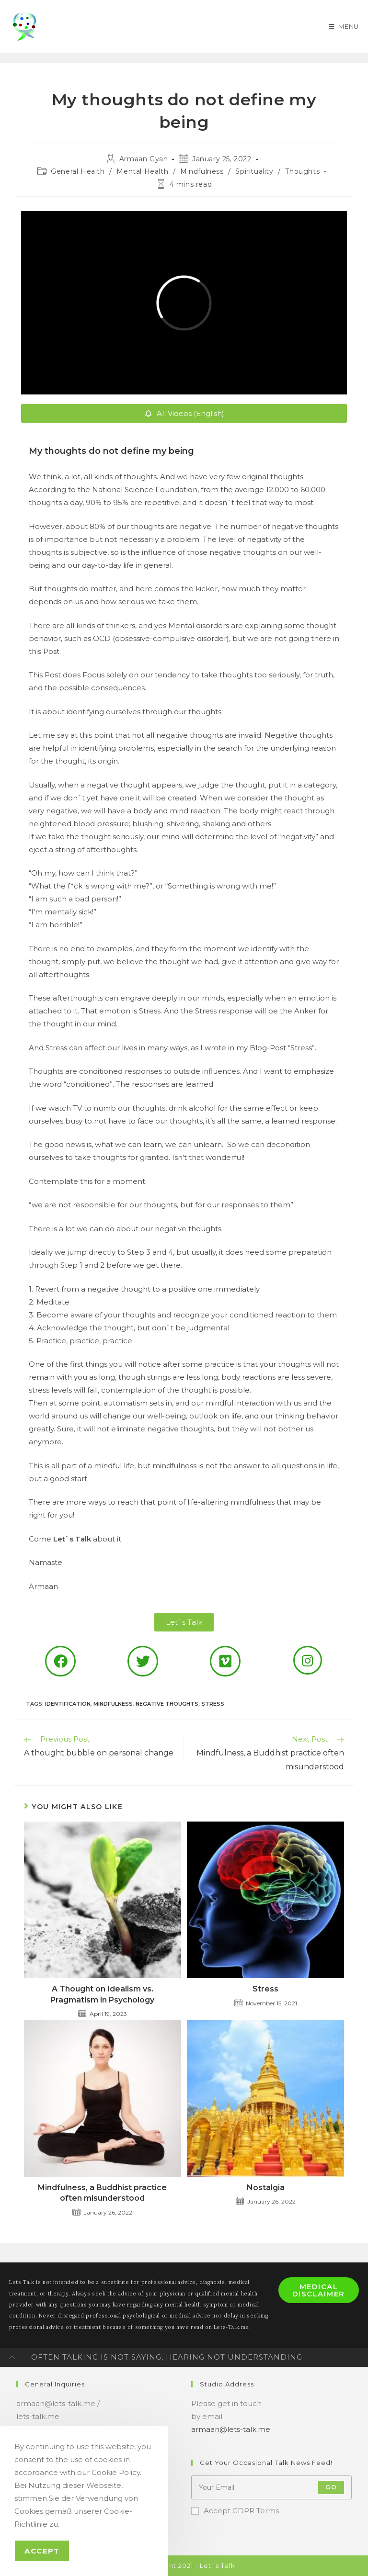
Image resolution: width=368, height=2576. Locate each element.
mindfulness (113, 1703)
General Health (77, 171)
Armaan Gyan (143, 159)
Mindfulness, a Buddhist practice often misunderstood (102, 2193)
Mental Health (142, 171)
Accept (41, 2550)
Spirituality (254, 171)
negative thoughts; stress (180, 1703)
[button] (184, 1622)
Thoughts (302, 171)
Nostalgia (266, 2187)
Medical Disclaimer (318, 2290)
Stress (265, 1988)
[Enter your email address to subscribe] (271, 2487)
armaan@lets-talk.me (230, 2429)
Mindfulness (202, 171)
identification (68, 1703)
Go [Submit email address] (330, 2487)
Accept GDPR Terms (235, 2510)
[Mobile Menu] (343, 26)
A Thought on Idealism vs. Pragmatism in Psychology (102, 1994)
